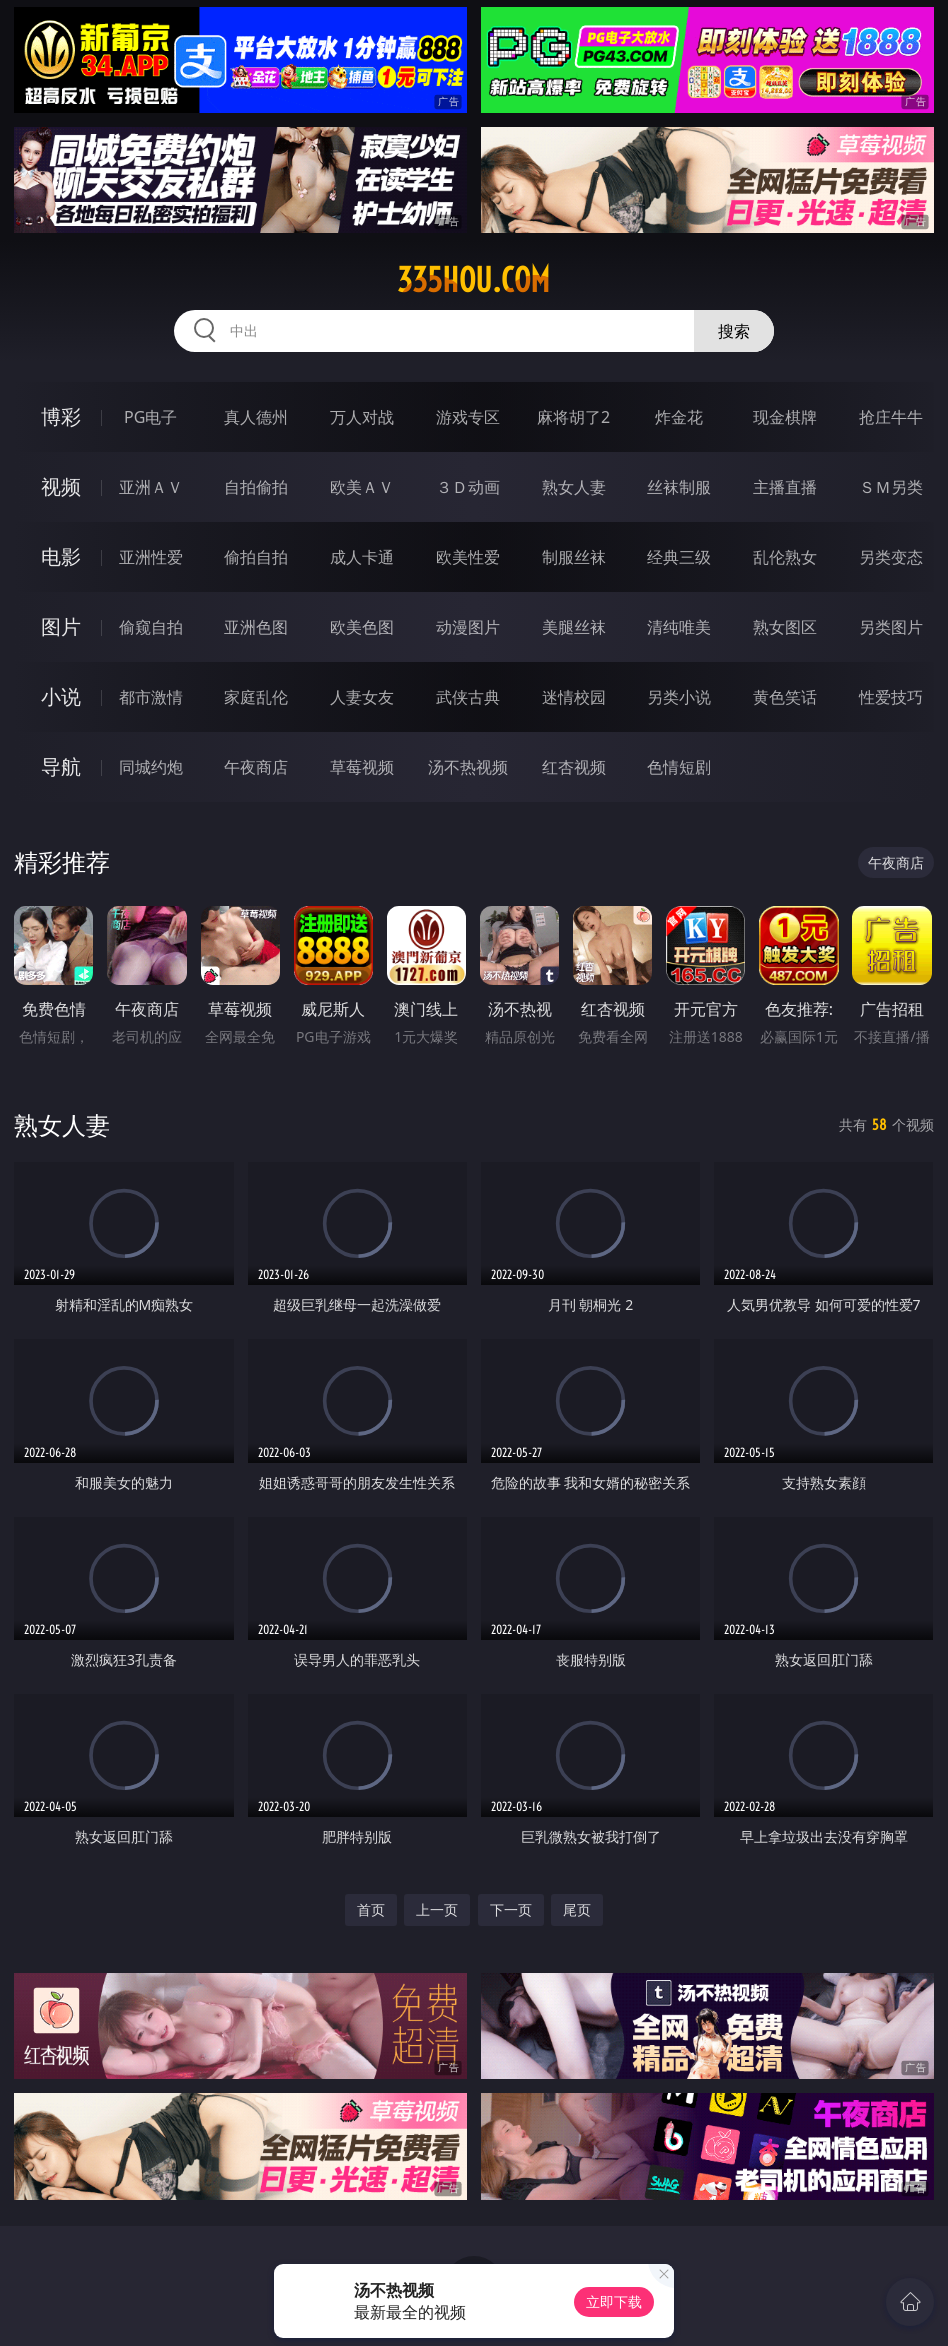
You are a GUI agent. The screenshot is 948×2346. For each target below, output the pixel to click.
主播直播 (785, 487)
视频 (61, 486)
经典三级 (679, 557)
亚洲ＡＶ (151, 487)
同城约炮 (151, 767)
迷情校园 (574, 697)
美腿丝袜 (574, 627)
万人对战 (362, 417)
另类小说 (679, 697)
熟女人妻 (574, 487)
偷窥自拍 (151, 627)
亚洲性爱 (151, 557)
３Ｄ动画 (468, 487)
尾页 (577, 1909)
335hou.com (473, 280)
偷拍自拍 (256, 557)
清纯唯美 (679, 627)
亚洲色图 (256, 627)
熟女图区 (785, 627)
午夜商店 (256, 767)
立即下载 (614, 2301)
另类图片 (891, 627)
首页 (371, 1909)
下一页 (511, 1909)
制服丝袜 (574, 557)
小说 (61, 696)
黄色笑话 (785, 697)
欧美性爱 (468, 557)
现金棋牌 (785, 417)
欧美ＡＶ (362, 487)
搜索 (734, 331)
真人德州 (256, 417)
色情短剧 (679, 767)
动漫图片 (468, 627)
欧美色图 (362, 627)
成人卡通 (362, 557)
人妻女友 (362, 697)
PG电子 (150, 417)
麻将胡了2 (573, 417)
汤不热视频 (468, 767)
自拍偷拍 (256, 487)
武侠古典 (468, 697)
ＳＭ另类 (891, 487)
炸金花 (679, 417)
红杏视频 (574, 767)
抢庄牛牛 (891, 417)
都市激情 (151, 697)
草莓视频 (362, 767)
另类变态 (891, 557)
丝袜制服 (679, 487)
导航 (61, 766)
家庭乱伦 (256, 697)
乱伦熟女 (785, 557)
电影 (61, 556)
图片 (61, 626)
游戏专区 (468, 417)
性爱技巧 (891, 697)
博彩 (61, 416)
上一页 (437, 1909)
